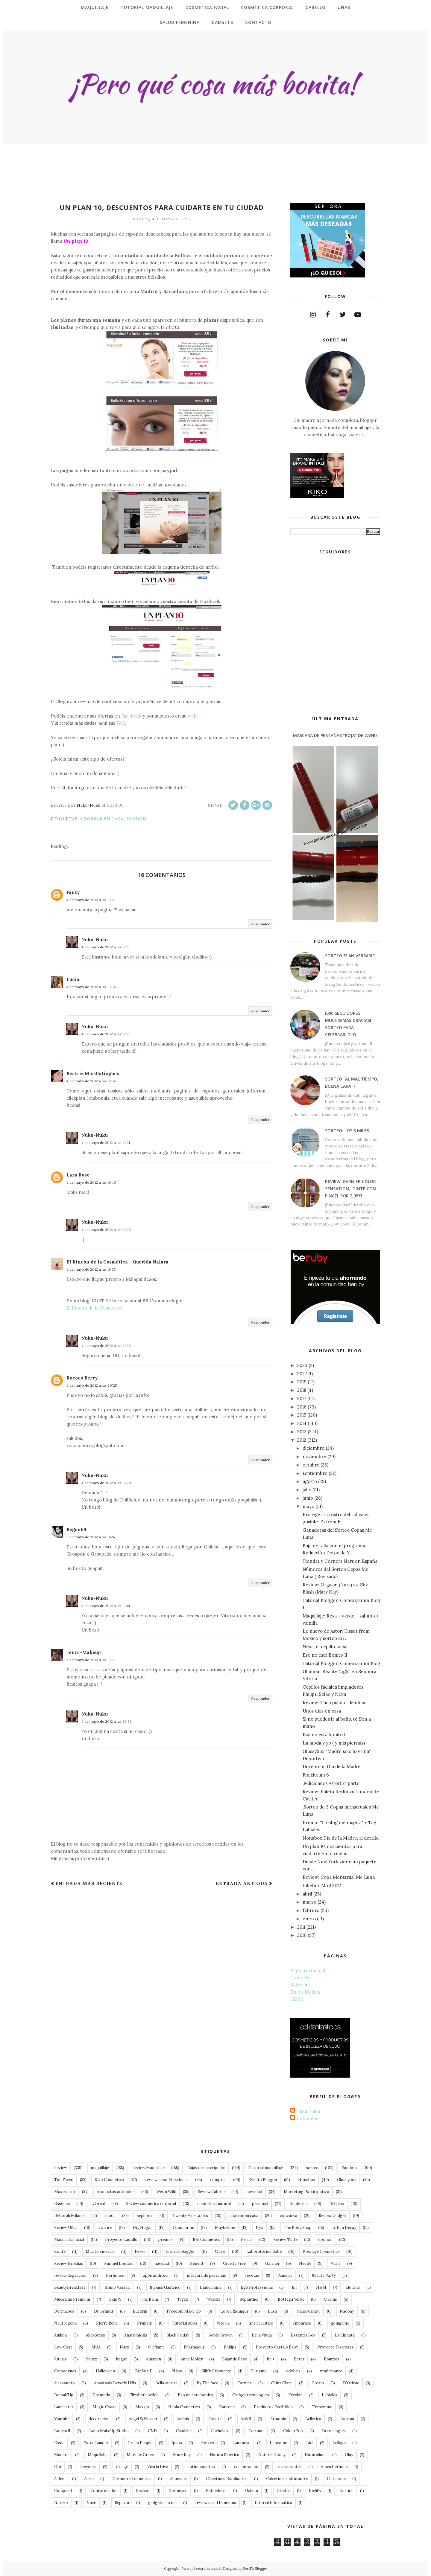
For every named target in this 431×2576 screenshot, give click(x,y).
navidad (161, 2263)
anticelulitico (261, 2323)
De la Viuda (262, 2335)
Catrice (105, 2227)
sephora (144, 2215)
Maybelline (225, 2227)
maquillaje (100, 2167)
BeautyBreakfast (69, 2287)
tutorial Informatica (273, 2502)
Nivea (140, 2251)
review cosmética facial (167, 2179)
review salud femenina (215, 2502)
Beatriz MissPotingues (92, 1073)
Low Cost (63, 2347)
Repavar (122, 2502)
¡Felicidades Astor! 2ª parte (331, 1783)
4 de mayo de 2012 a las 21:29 (106, 1483)
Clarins (330, 2299)
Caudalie (184, 2430)
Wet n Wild (166, 2191)
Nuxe (91, 2502)
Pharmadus (194, 2347)
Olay (349, 2454)
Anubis (183, 2418)
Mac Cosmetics (100, 2251)
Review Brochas (68, 2263)
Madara (61, 2454)
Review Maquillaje (148, 2167)
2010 (301, 1935)
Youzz (91, 2359)
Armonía (278, 2418)
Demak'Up (63, 2395)
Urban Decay (344, 2227)
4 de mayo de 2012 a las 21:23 (106, 1229)
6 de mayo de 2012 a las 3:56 (90, 1660)
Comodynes (65, 2371)
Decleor (143, 2490)
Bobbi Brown (220, 2335)
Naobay (347, 2311)
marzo (309, 1902)
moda (110, 2215)
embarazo (302, 2323)
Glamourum (183, 2227)
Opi (57, 2466)
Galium (251, 2490)
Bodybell (62, 2430)
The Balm (149, 2299)
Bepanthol (248, 2299)
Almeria (285, 2275)
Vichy (336, 2263)
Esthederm (216, 2490)
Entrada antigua (242, 1883)
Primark (144, 2323)
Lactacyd (242, 2442)
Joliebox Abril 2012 (322, 1885)
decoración (99, 2418)
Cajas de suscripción (206, 2167)
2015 (301, 1415)
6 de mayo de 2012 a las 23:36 (106, 1721)
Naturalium (315, 2454)
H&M (321, 2287)
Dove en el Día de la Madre (332, 1766)
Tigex (182, 2299)
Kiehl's (315, 2490)
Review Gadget (332, 2215)
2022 (302, 1373)
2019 (301, 1382)
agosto (310, 1481)
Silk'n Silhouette (216, 2371)
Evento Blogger (262, 2179)
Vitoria (223, 2323)
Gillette (283, 2490)
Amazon (153, 2359)
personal (260, 2203)
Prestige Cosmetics (321, 2251)
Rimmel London (118, 2263)
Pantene (227, 2406)
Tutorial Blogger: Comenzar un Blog (341, 1663)
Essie (59, 2442)
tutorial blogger (180, 2251)
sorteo (312, 2167)
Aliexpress (95, 2335)
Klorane (352, 2287)
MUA (96, 2347)
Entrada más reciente (88, 1883)
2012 (301, 1440)
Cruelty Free (234, 2263)
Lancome (278, 2442)
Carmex (244, 2383)
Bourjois (331, 2359)
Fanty (73, 892)
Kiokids (346, 2490)
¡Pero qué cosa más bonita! (200, 2568)
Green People (140, 2442)
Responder (260, 924)
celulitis (293, 2371)
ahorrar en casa (102, 819)
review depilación (70, 2275)
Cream (318, 2383)
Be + (270, 2359)
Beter (299, 2359)
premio (165, 2239)
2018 (301, 1390)
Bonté (60, 2251)
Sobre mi (300, 1985)
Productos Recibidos (273, 2406)
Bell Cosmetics (206, 2239)
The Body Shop (298, 2227)
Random (136, 819)
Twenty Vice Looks (190, 2215)
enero (309, 1919)
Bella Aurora (166, 2383)
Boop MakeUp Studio (109, 2430)
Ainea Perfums (334, 2466)
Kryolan (295, 2395)
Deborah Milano (69, 2215)
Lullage (339, 2442)
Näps (177, 2371)
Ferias (247, 2239)
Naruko (61, 2502)
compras (218, 2179)
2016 (301, 1407)
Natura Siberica (224, 2454)
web (192, 716)
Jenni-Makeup (83, 1652)
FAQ (120, 723)
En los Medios (305, 1992)
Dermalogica (334, 2430)
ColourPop (293, 2430)
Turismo (259, 2371)
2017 (301, 1398)
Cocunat (256, 2430)
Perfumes (115, 2275)
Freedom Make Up (184, 2311)
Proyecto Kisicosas (335, 2347)
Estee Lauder (96, 2442)
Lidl (309, 2442)
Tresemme (322, 2406)
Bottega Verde (291, 2299)
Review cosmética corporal (151, 2203)
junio (308, 1498)
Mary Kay (182, 2454)
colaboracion (246, 2466)
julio (307, 1490)
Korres (207, 2442)
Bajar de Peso (234, 2359)
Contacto (300, 1977)
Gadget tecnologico (250, 2395)
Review (60, 2167)
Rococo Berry (82, 1378)
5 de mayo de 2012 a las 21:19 (105, 1605)
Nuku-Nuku (94, 939)
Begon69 (76, 1529)
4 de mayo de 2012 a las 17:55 (105, 947)
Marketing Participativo (306, 2191)
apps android (155, 2275)
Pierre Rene (107, 2323)
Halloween (105, 2371)
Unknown (306, 2118)
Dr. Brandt (103, 2311)
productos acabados (116, 2191)
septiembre (315, 1473)
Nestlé (305, 2263)
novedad (254, 2191)
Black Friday (177, 2335)
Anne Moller (191, 2359)
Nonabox (306, 2179)
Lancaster (63, 2406)
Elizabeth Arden (144, 2395)
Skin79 (115, 2299)
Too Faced (63, 2179)
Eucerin (140, 2311)
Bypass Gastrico (165, 2287)
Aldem (60, 2478)
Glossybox (346, 2179)
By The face (207, 2383)
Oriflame (156, 2347)
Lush (272, 2311)
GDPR (296, 1999)
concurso (288, 2215)
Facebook (131, 716)
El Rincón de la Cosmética (94, 1308)
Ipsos (177, 2442)
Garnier (272, 2263)
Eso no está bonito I (324, 1734)
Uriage (122, 2466)
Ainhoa (60, 2335)
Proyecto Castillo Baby (277, 2347)
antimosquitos (201, 2466)
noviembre (314, 1456)
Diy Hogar (142, 2227)
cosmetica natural (214, 2203)
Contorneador (103, 2490)
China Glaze (281, 2383)
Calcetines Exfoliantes (227, 2478)
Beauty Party (324, 2275)
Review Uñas (66, 2227)
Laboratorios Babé (264, 2251)
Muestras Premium (72, 2299)
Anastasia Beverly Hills (115, 2383)
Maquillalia (97, 2454)
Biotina (347, 2418)
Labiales (329, 2395)
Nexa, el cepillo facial (325, 1646)
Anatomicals (135, 2335)
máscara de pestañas (206, 2275)
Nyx (259, 2227)
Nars (124, 2347)
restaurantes (289, 2466)
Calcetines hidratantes (287, 2478)
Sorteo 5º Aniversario (350, 956)
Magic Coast (104, 2406)
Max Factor (64, 2191)
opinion (325, 2239)
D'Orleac (351, 2383)
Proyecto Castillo (121, 2239)
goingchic (340, 2323)
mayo (308, 1506)
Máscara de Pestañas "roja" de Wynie (335, 735)
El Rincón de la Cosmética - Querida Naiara (117, 1262)
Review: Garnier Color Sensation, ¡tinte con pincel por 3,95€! (350, 1189)
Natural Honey (272, 2454)
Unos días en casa (322, 1711)
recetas (252, 2275)
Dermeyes (178, 2490)
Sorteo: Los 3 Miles (347, 1130)
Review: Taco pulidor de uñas (334, 1702)
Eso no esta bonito (195, 2395)
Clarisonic (336, 2478)
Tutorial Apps (184, 2323)
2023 (302, 1365)
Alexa (89, 2478)
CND (152, 2430)
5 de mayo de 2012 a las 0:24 (90, 1537)
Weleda (213, 2299)
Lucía (72, 979)
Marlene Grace (140, 2454)
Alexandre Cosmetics (131, 2478)
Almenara (178, 2478)
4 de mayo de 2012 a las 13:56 (91, 987)
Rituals (60, 2359)
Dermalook (64, 2311)
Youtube (61, 2418)
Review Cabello (211, 2191)
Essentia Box (303, 2335)
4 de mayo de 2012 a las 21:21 (105, 1142)
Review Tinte (285, 2239)
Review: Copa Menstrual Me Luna (339, 1877)
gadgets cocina (162, 2502)
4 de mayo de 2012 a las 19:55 (91, 1269)
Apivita (214, 2418)
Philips (230, 2347)
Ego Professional (257, 2287)
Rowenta (88, 2466)
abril (307, 1894)
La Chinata (345, 2335)
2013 (301, 1431)
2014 (301, 1423)
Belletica (313, 2418)
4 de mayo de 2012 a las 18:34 (91, 1081)
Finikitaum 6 (316, 1775)
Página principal (307, 1970)
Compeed (63, 2490)
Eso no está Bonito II (325, 1655)
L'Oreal (98, 2203)
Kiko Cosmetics (109, 2179)
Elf (294, 2287)
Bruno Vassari (117, 2287)
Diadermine (210, 2287)
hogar (121, 2359)
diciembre (313, 1448)
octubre (311, 1465)
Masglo (142, 2406)
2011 (301, 1927)
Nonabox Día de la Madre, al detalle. (341, 1838)
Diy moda (101, 2395)
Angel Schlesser (143, 2418)
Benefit (197, 2263)
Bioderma (298, 2203)
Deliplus (336, 2203)
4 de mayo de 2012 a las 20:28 (91, 1385)
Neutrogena (65, 2323)
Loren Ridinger (234, 2311)
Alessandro (64, 2383)
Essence (62, 2203)
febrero (311, 1910)
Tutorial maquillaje (265, 2167)
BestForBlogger (255, 2568)
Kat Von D (143, 2371)
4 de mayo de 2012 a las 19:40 (91, 1182)
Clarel (220, 2251)
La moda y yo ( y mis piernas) (334, 1743)
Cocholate (220, 2430)
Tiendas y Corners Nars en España (340, 1561)
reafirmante (331, 2371)
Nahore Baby (308, 2311)
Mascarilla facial (69, 2239)
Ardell (246, 2418)
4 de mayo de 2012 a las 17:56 (105, 1034)
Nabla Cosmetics (184, 2406)
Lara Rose (77, 1175)
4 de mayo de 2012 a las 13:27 (91, 900)
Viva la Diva (157, 2466)
